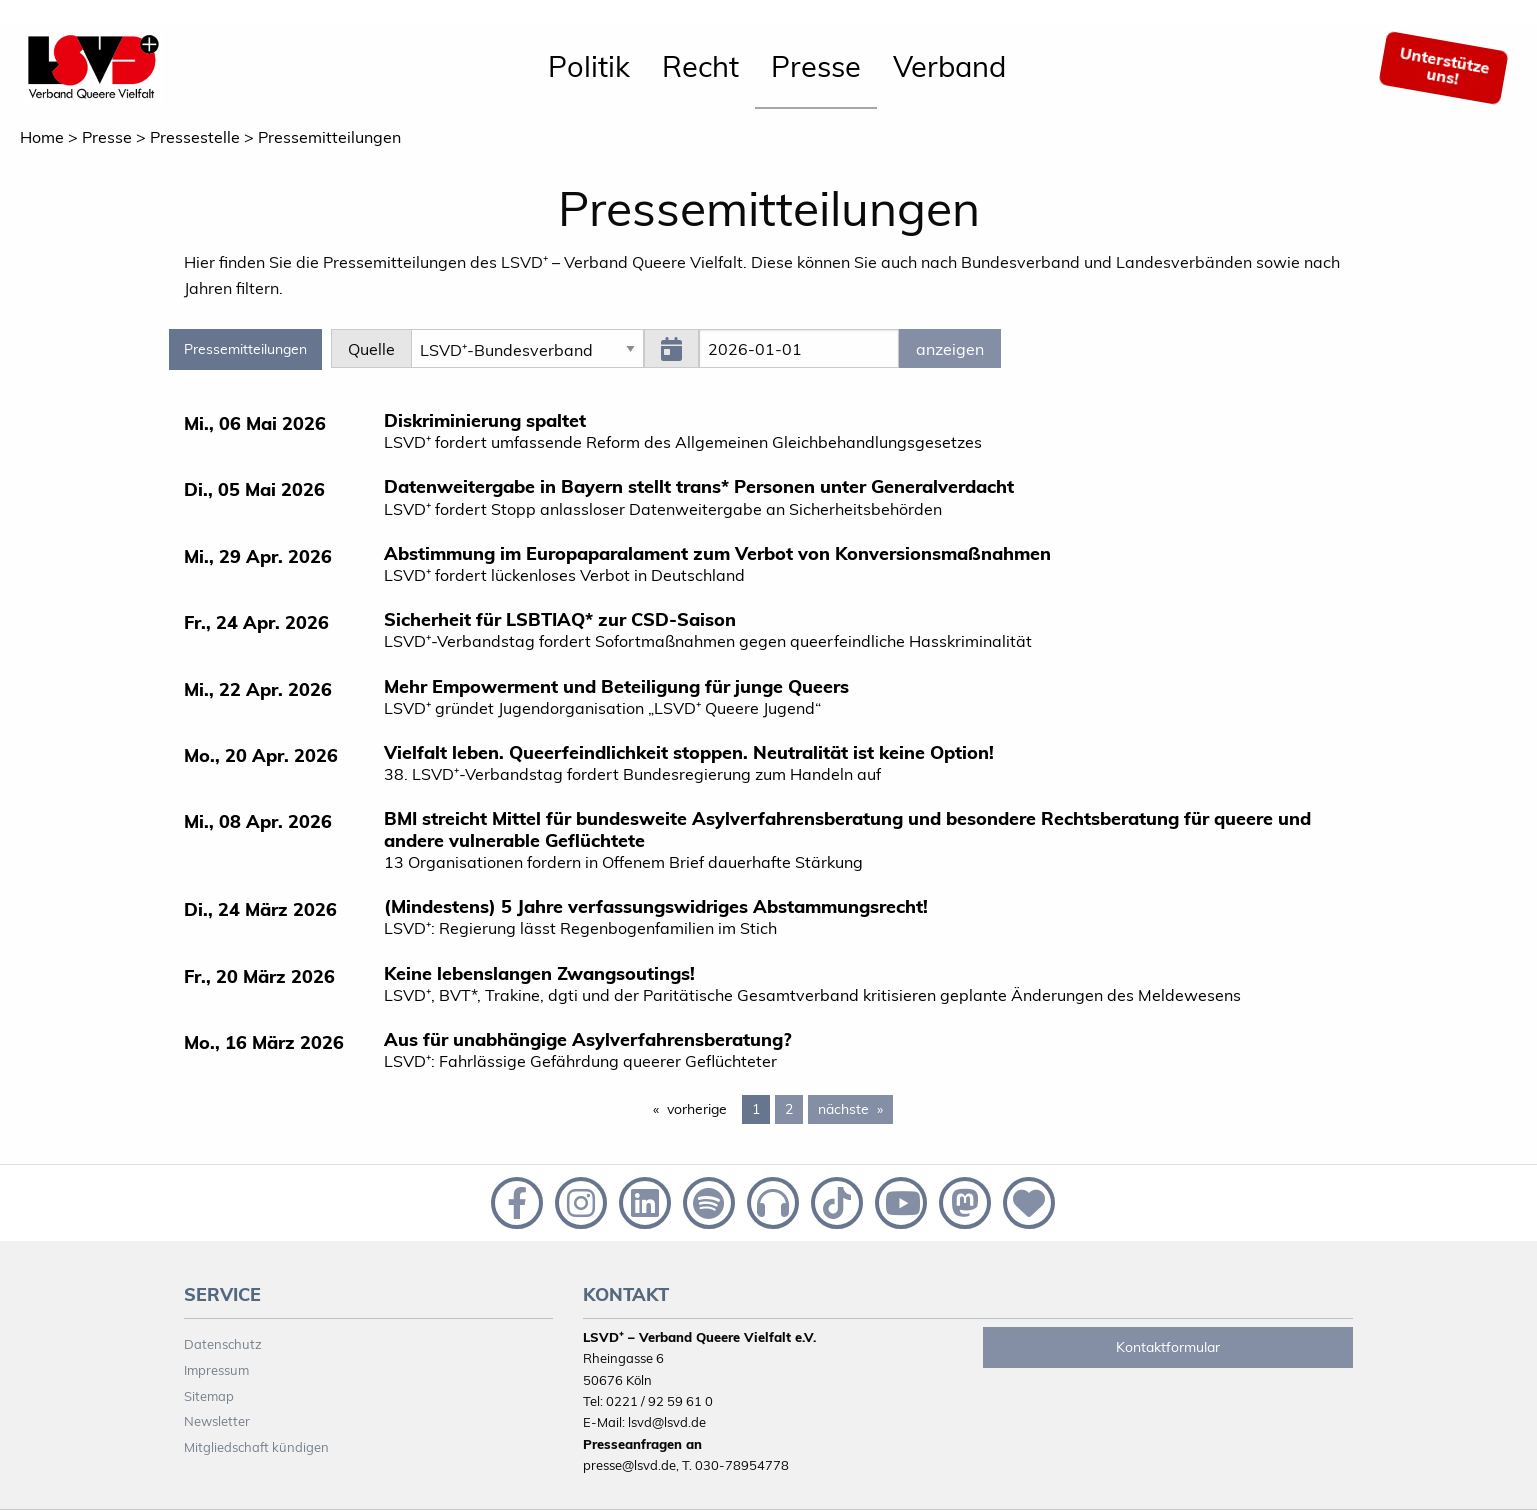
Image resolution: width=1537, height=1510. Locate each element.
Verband (949, 66)
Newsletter (217, 1421)
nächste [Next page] (855, 1108)
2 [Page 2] (789, 1109)
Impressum (216, 1370)
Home (42, 137)
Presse (816, 66)
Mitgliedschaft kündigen (256, 1447)
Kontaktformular (1168, 1347)
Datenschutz (223, 1344)
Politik (589, 66)
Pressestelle (195, 137)
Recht (700, 66)
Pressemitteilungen (329, 137)
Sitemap (209, 1396)
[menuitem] (589, 68)
